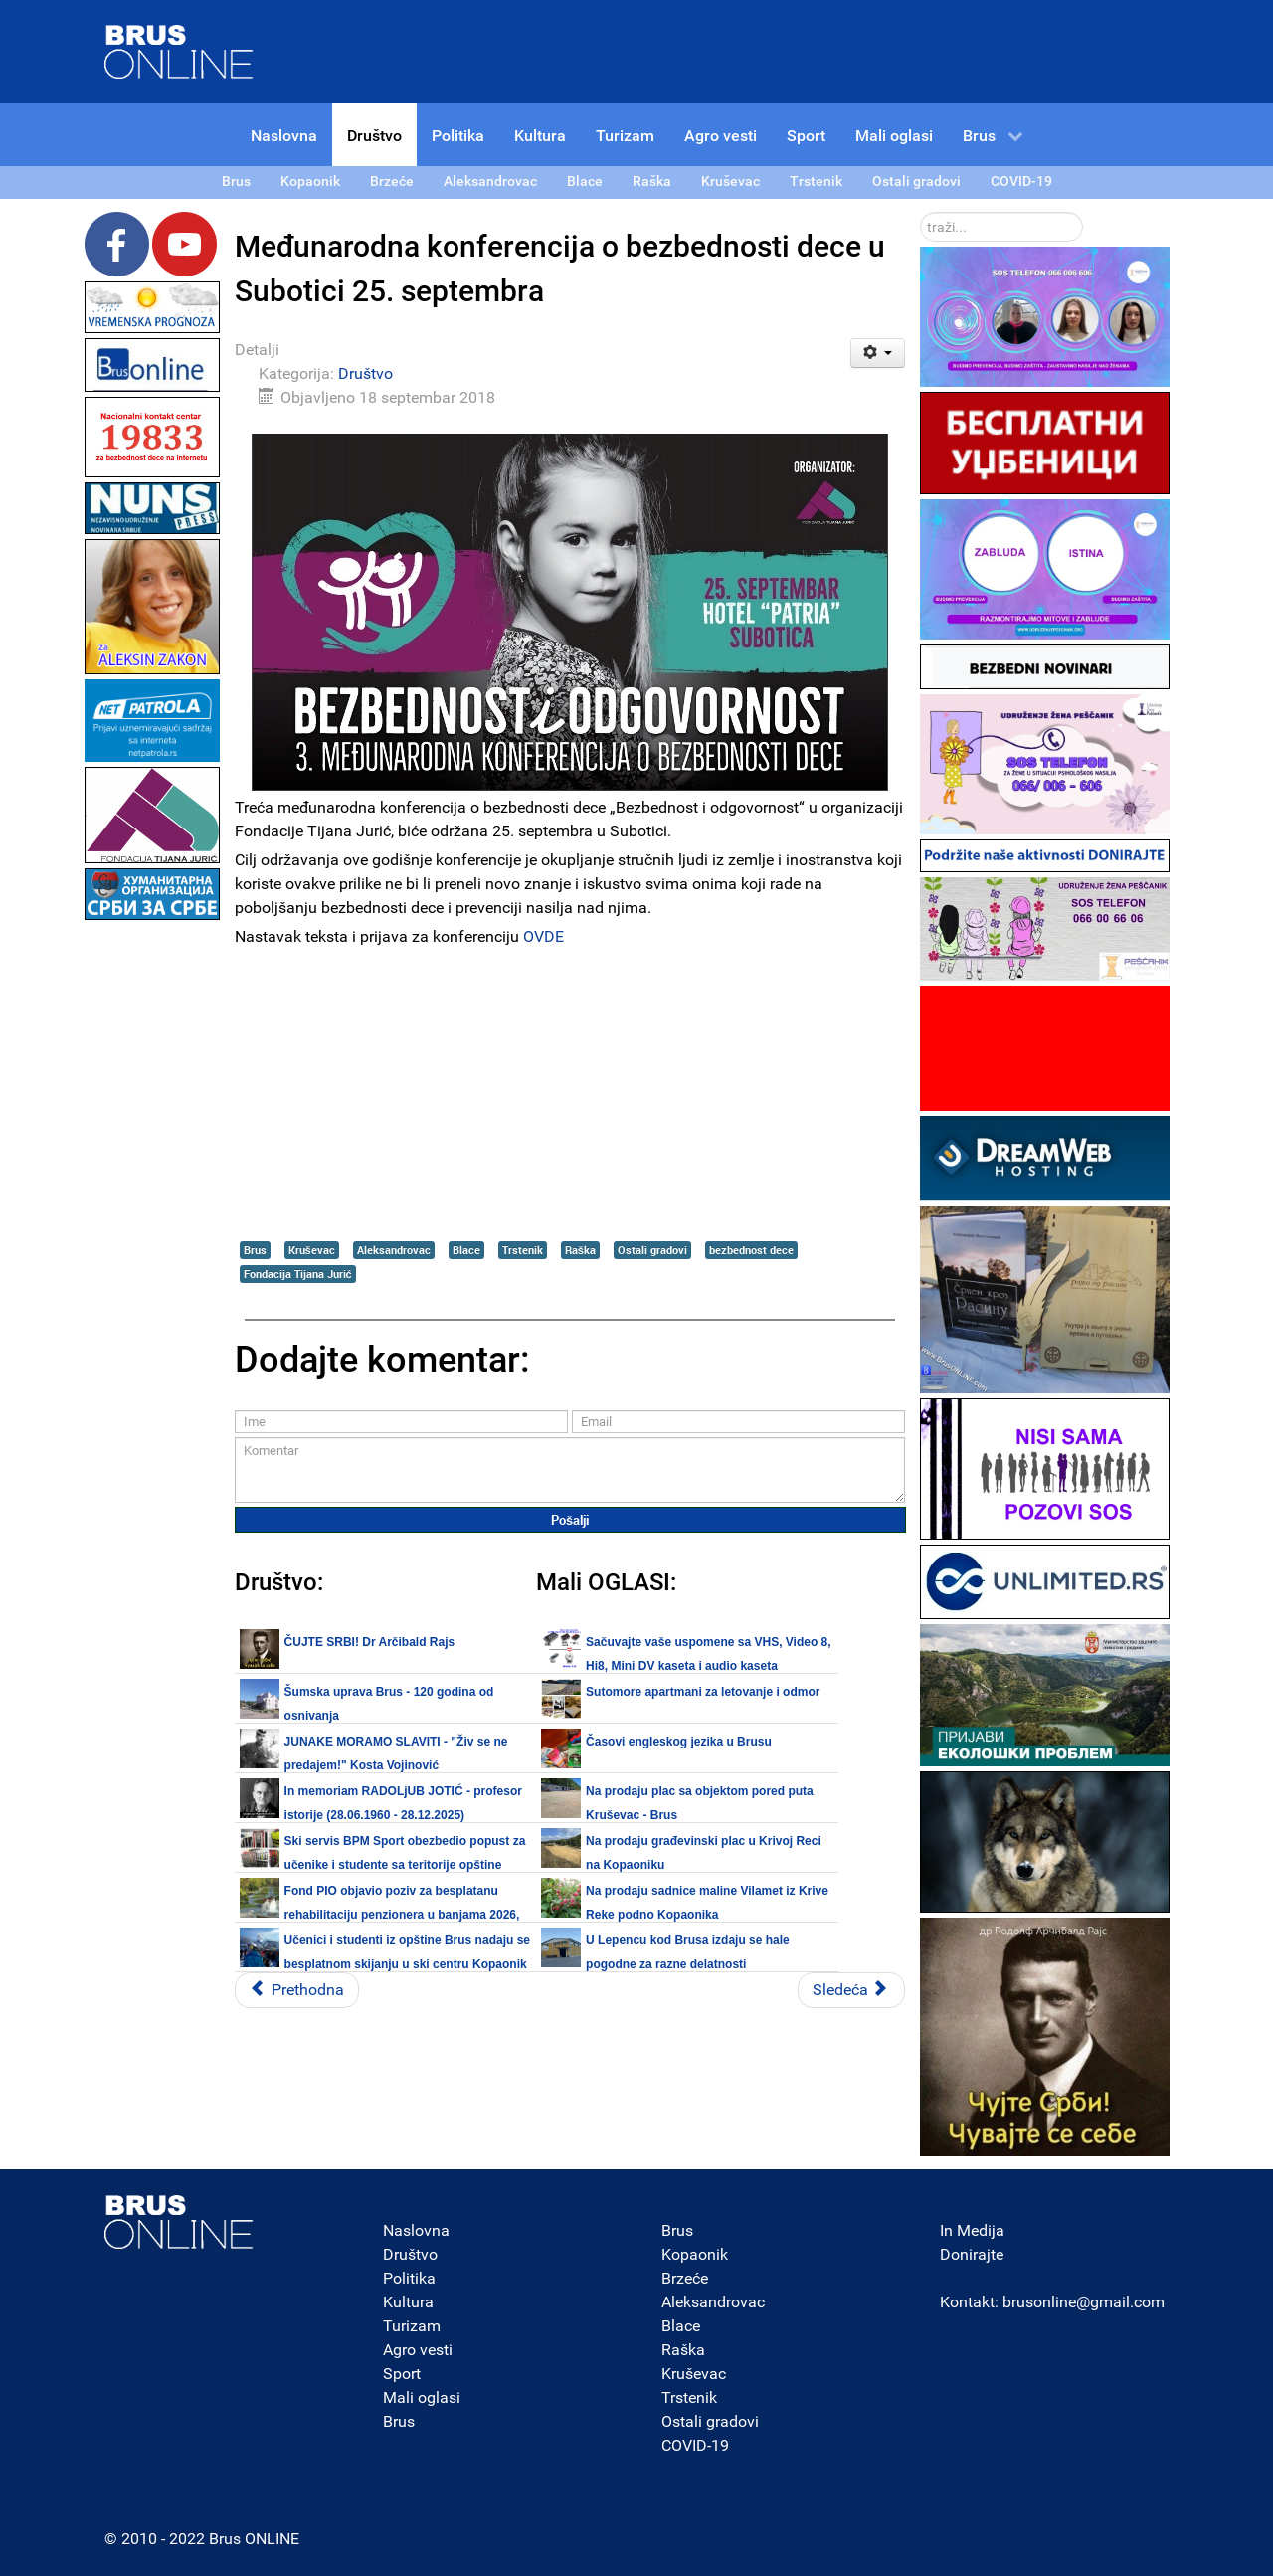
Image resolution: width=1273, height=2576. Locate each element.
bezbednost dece (751, 1249)
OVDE (543, 936)
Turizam (412, 2325)
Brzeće (684, 2278)
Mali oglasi (421, 2397)
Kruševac (311, 1249)
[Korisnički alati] (877, 353)
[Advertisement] (152, 1223)
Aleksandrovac (394, 1249)
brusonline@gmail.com (1083, 2302)
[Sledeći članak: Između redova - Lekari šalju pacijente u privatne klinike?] (851, 1990)
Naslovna (416, 2230)
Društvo (365, 373)
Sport (402, 2373)
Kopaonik (694, 2254)
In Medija (972, 2230)
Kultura (408, 2302)
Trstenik (522, 1249)
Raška (580, 1249)
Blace (466, 1249)
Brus (255, 1249)
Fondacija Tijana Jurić (298, 1273)
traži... (920, 212)
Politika (409, 2278)
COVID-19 (695, 2445)
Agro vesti (418, 2349)
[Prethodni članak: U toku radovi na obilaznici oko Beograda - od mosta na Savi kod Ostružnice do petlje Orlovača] (297, 1990)
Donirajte (971, 2254)
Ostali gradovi (652, 1249)
